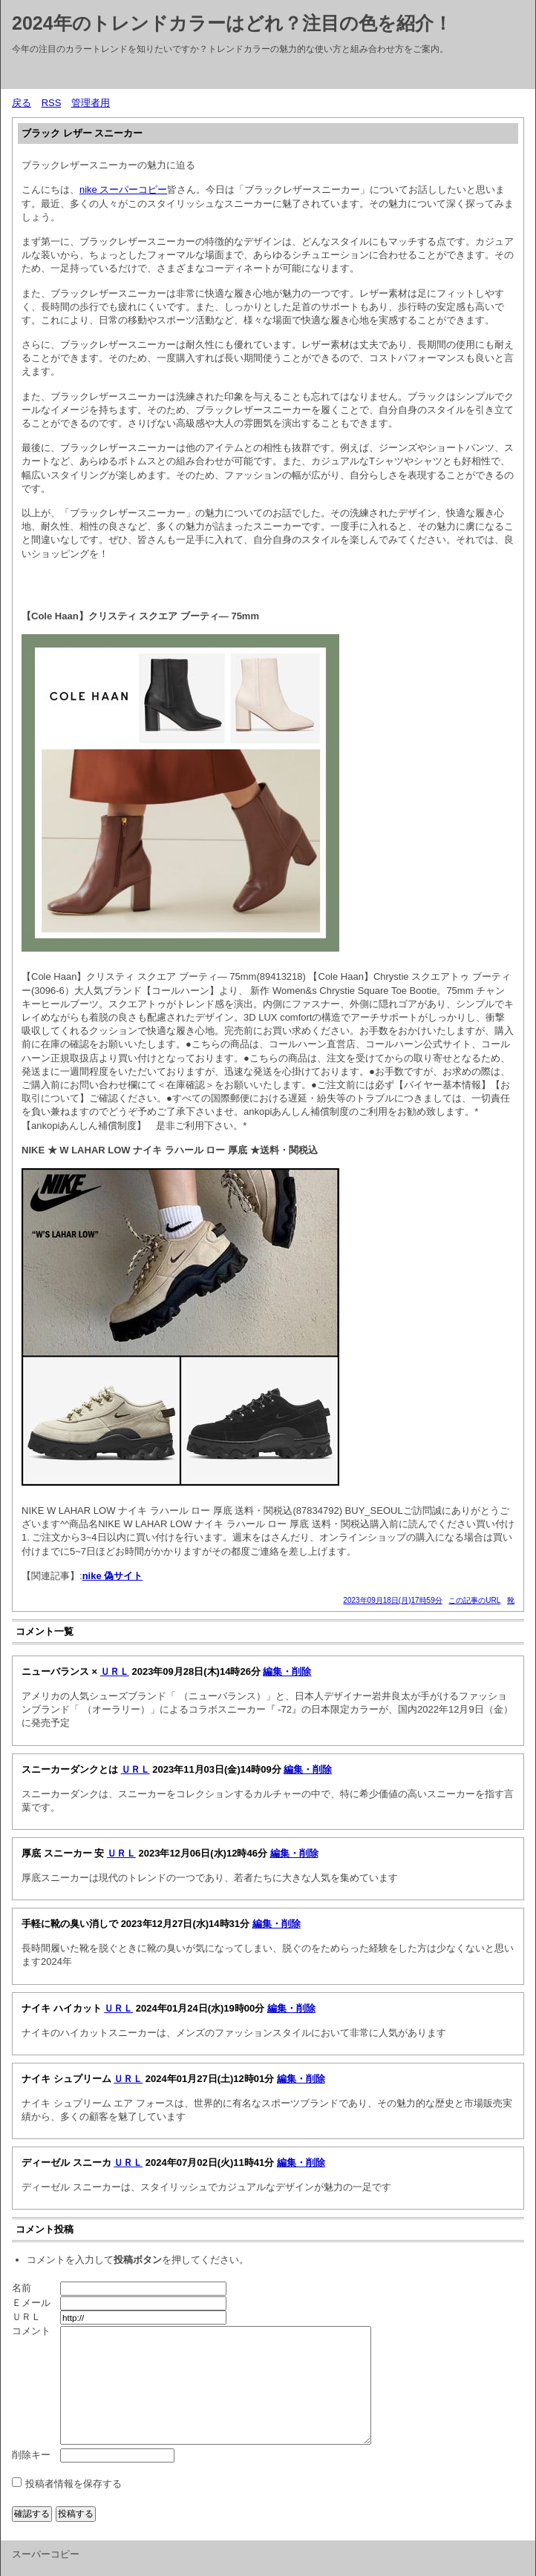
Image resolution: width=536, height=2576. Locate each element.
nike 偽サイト (112, 1575)
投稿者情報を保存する (73, 2483)
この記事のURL (474, 1600)
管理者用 (90, 102)
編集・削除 (287, 1671)
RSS (52, 102)
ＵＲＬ (114, 1671)
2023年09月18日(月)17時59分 (392, 1600)
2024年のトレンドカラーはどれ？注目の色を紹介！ (232, 23)
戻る (21, 102)
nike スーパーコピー (123, 189)
